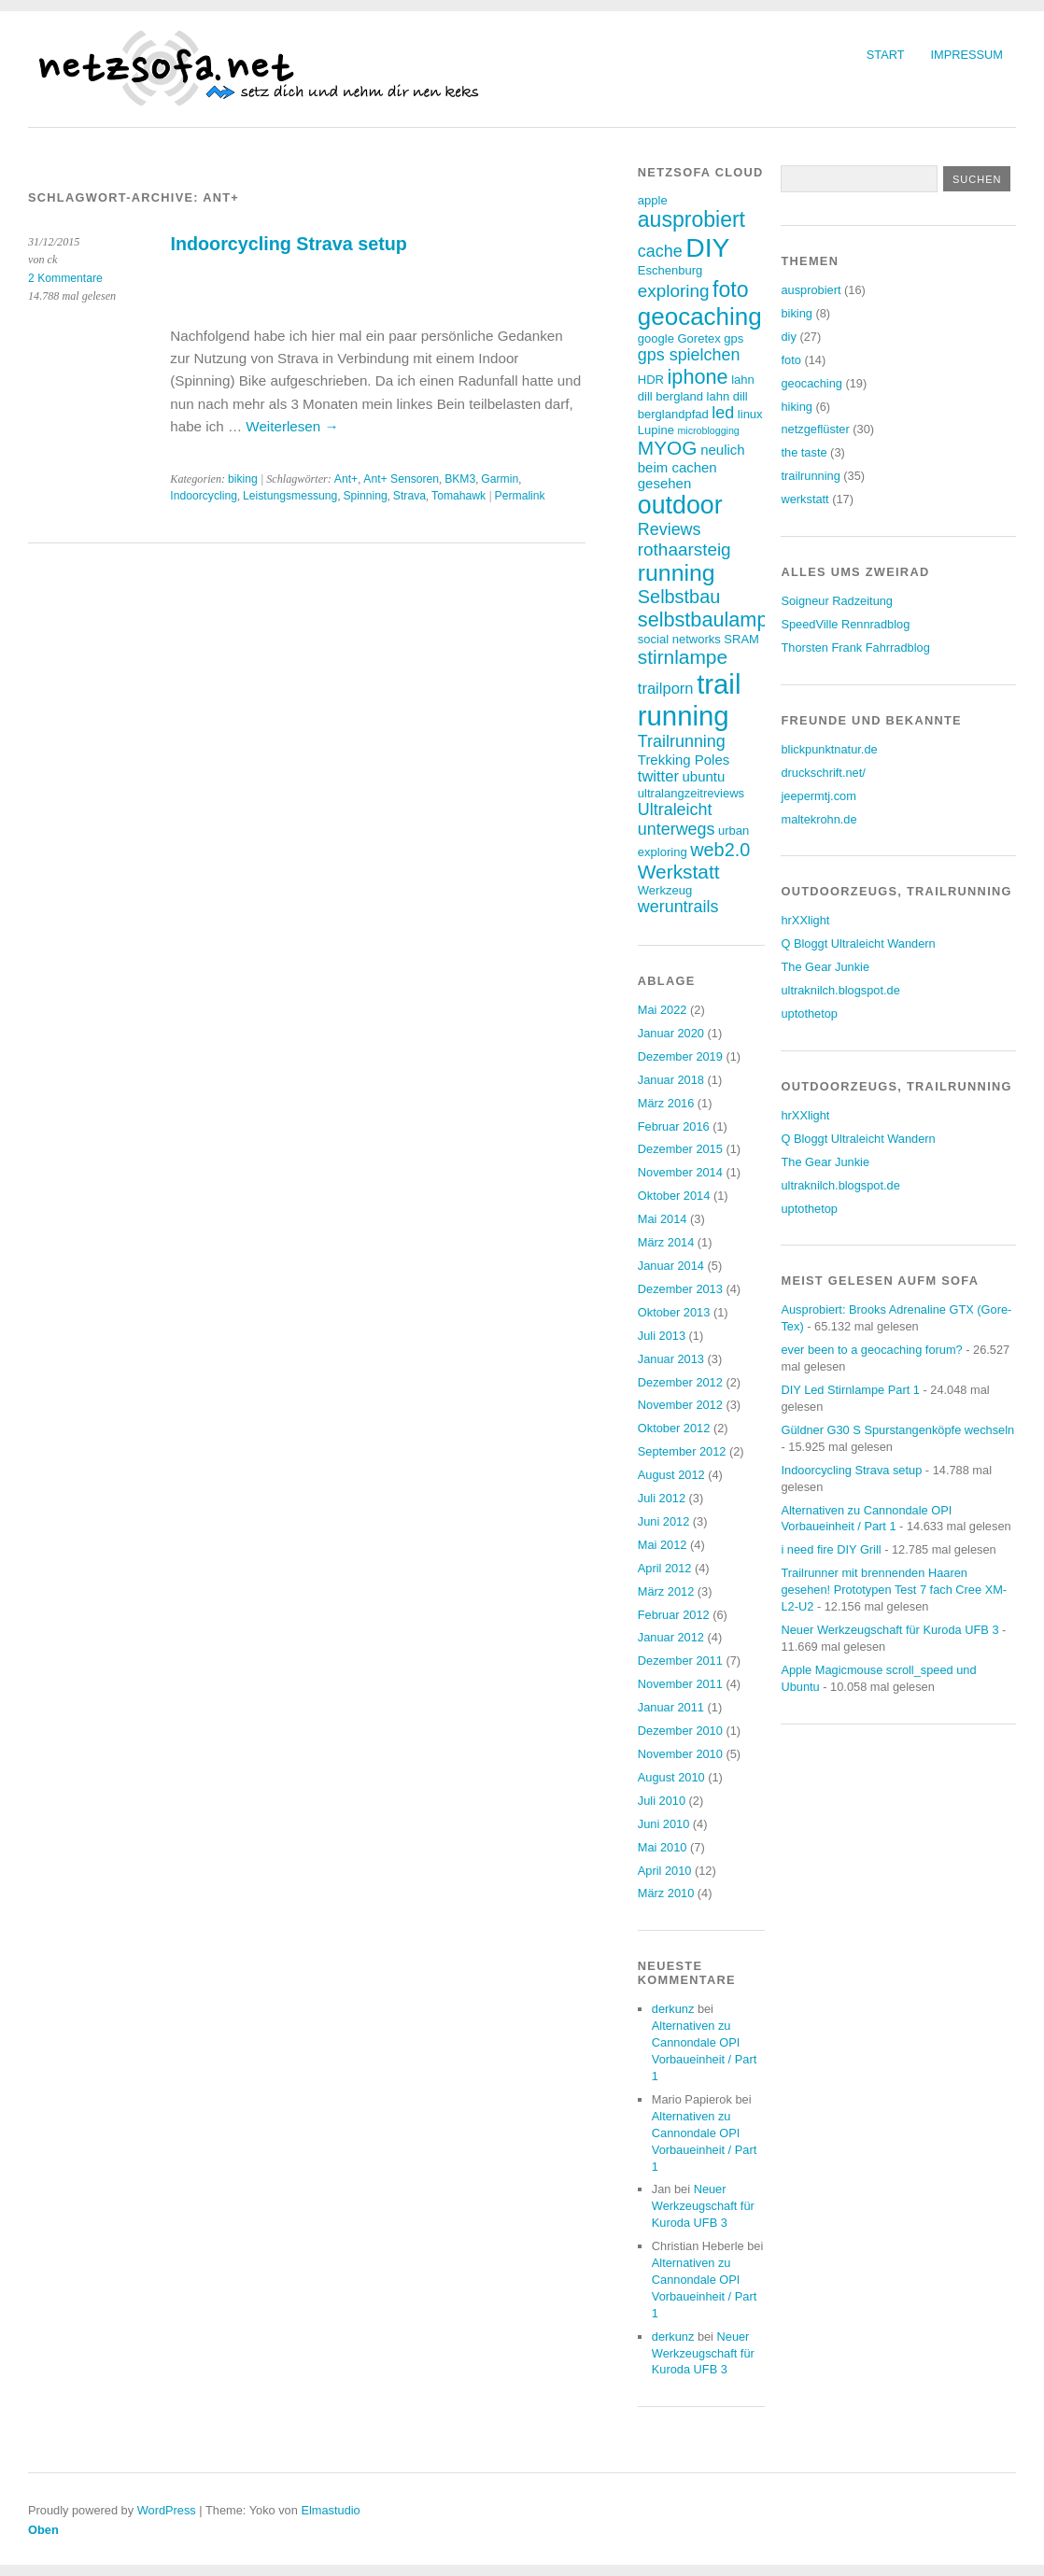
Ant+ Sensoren (401, 479)
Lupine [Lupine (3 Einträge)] (656, 430)
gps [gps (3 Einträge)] (733, 338)
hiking (796, 407)
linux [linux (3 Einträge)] (750, 414)
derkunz (673, 2009)
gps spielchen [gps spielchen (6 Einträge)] (689, 354)
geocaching (811, 383)
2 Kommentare (65, 278)
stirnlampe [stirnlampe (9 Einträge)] (682, 657)
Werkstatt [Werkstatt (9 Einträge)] (679, 871)
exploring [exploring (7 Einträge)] (674, 291)
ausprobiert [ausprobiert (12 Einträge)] (691, 219)
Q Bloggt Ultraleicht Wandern (858, 943)
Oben (43, 2530)
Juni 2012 (664, 1521)
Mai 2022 (662, 1010)
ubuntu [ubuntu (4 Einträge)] (704, 776)
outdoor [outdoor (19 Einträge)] (680, 505)
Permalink (520, 495)
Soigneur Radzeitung (837, 601)
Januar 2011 (671, 1707)
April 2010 (665, 1871)
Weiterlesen (292, 426)
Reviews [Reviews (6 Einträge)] (669, 529)
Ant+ (346, 479)
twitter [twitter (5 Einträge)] (658, 776)
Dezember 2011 (680, 1661)
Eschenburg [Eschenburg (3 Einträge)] (670, 270)
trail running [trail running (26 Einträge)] (689, 700)
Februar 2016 (674, 1126)
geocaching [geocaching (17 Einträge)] (700, 317)
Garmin (499, 479)
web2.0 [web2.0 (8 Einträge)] (720, 849)
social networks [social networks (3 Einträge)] (679, 639)
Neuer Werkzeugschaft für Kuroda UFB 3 (703, 2206)
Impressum (967, 55)
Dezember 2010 (680, 1731)
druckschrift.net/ (823, 773)
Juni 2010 (664, 1824)
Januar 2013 (671, 1359)
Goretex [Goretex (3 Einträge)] (698, 338)
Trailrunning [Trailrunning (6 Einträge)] (682, 741)
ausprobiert (810, 290)
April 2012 (665, 1568)
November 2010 (680, 1754)
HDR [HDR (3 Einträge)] (651, 380)
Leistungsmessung (290, 495)
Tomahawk (458, 495)
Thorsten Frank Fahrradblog (855, 647)
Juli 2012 (661, 1498)
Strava (409, 495)
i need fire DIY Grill (831, 1549)
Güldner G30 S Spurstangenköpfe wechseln (897, 1430)
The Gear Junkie (825, 967)
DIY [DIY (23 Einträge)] (707, 247)
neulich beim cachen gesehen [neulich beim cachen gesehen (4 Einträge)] (691, 466)
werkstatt (804, 499)
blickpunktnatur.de (829, 749)
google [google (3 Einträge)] (656, 338)
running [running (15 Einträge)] (676, 572)
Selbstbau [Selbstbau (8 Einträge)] (679, 596)
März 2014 (666, 1242)
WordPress (166, 2510)
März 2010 (666, 1893)
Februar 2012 (674, 1615)
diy (788, 337)
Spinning (365, 495)
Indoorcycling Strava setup (288, 243)
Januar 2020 (671, 1033)
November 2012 (680, 1405)
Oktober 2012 (674, 1428)
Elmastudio (330, 2510)
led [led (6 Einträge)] (723, 412)
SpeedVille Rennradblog (845, 624)
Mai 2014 (662, 1219)
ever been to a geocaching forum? (871, 1350)
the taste (803, 452)
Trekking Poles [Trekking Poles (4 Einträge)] (683, 759)
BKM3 (459, 479)
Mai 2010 (662, 1847)
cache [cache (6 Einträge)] (660, 251)
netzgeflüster (815, 429)
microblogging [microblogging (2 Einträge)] (708, 430)
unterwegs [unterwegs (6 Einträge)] (676, 829)
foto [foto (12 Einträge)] (730, 289)
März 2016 (666, 1103)
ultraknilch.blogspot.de (840, 990)
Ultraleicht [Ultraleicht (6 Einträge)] (675, 809)
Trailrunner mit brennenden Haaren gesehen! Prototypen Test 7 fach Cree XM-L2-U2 (894, 1589)
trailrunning (810, 476)
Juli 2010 (661, 1801)
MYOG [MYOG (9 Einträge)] (668, 447)
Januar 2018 (671, 1080)
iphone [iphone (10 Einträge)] (698, 376)
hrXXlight (805, 920)
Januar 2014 (671, 1266)
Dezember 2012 (680, 1382)
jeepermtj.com (818, 796)
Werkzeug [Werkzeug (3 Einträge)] (665, 890)
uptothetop (809, 1013)
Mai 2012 (662, 1545)
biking (243, 479)
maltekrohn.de (818, 819)
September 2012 (682, 1451)
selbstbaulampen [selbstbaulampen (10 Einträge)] (714, 619)
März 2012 (666, 1591)
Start (886, 55)
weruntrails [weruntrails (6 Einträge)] (678, 906)
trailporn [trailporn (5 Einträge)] (666, 688)
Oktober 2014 (674, 1196)
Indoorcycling (203, 495)
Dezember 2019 (680, 1056)
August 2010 (671, 1777)
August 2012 (671, 1475)
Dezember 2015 (680, 1149)
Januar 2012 (671, 1637)
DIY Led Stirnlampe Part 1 (850, 1390)
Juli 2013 (661, 1336)
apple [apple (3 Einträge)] (653, 200)
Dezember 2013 (680, 1289)
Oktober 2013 (674, 1312)
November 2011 (680, 1684)
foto (790, 360)
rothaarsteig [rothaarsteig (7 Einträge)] (684, 549)
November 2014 (680, 1172)
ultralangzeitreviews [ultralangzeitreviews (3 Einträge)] (691, 793)
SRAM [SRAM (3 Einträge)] (741, 639)
